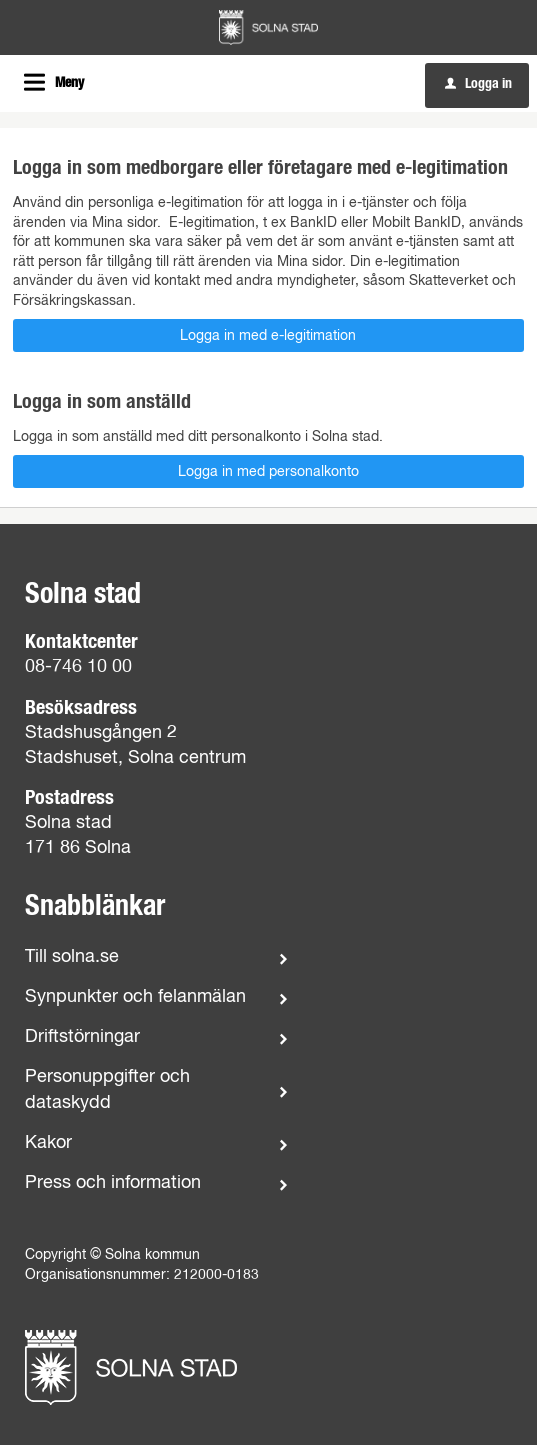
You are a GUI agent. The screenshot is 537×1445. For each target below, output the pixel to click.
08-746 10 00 (78, 667)
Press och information (113, 1183)
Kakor (48, 1143)
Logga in (478, 84)
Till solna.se (72, 957)
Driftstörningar (82, 1037)
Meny (69, 83)
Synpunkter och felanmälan (135, 997)
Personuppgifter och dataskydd (107, 1089)
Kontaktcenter (81, 642)
